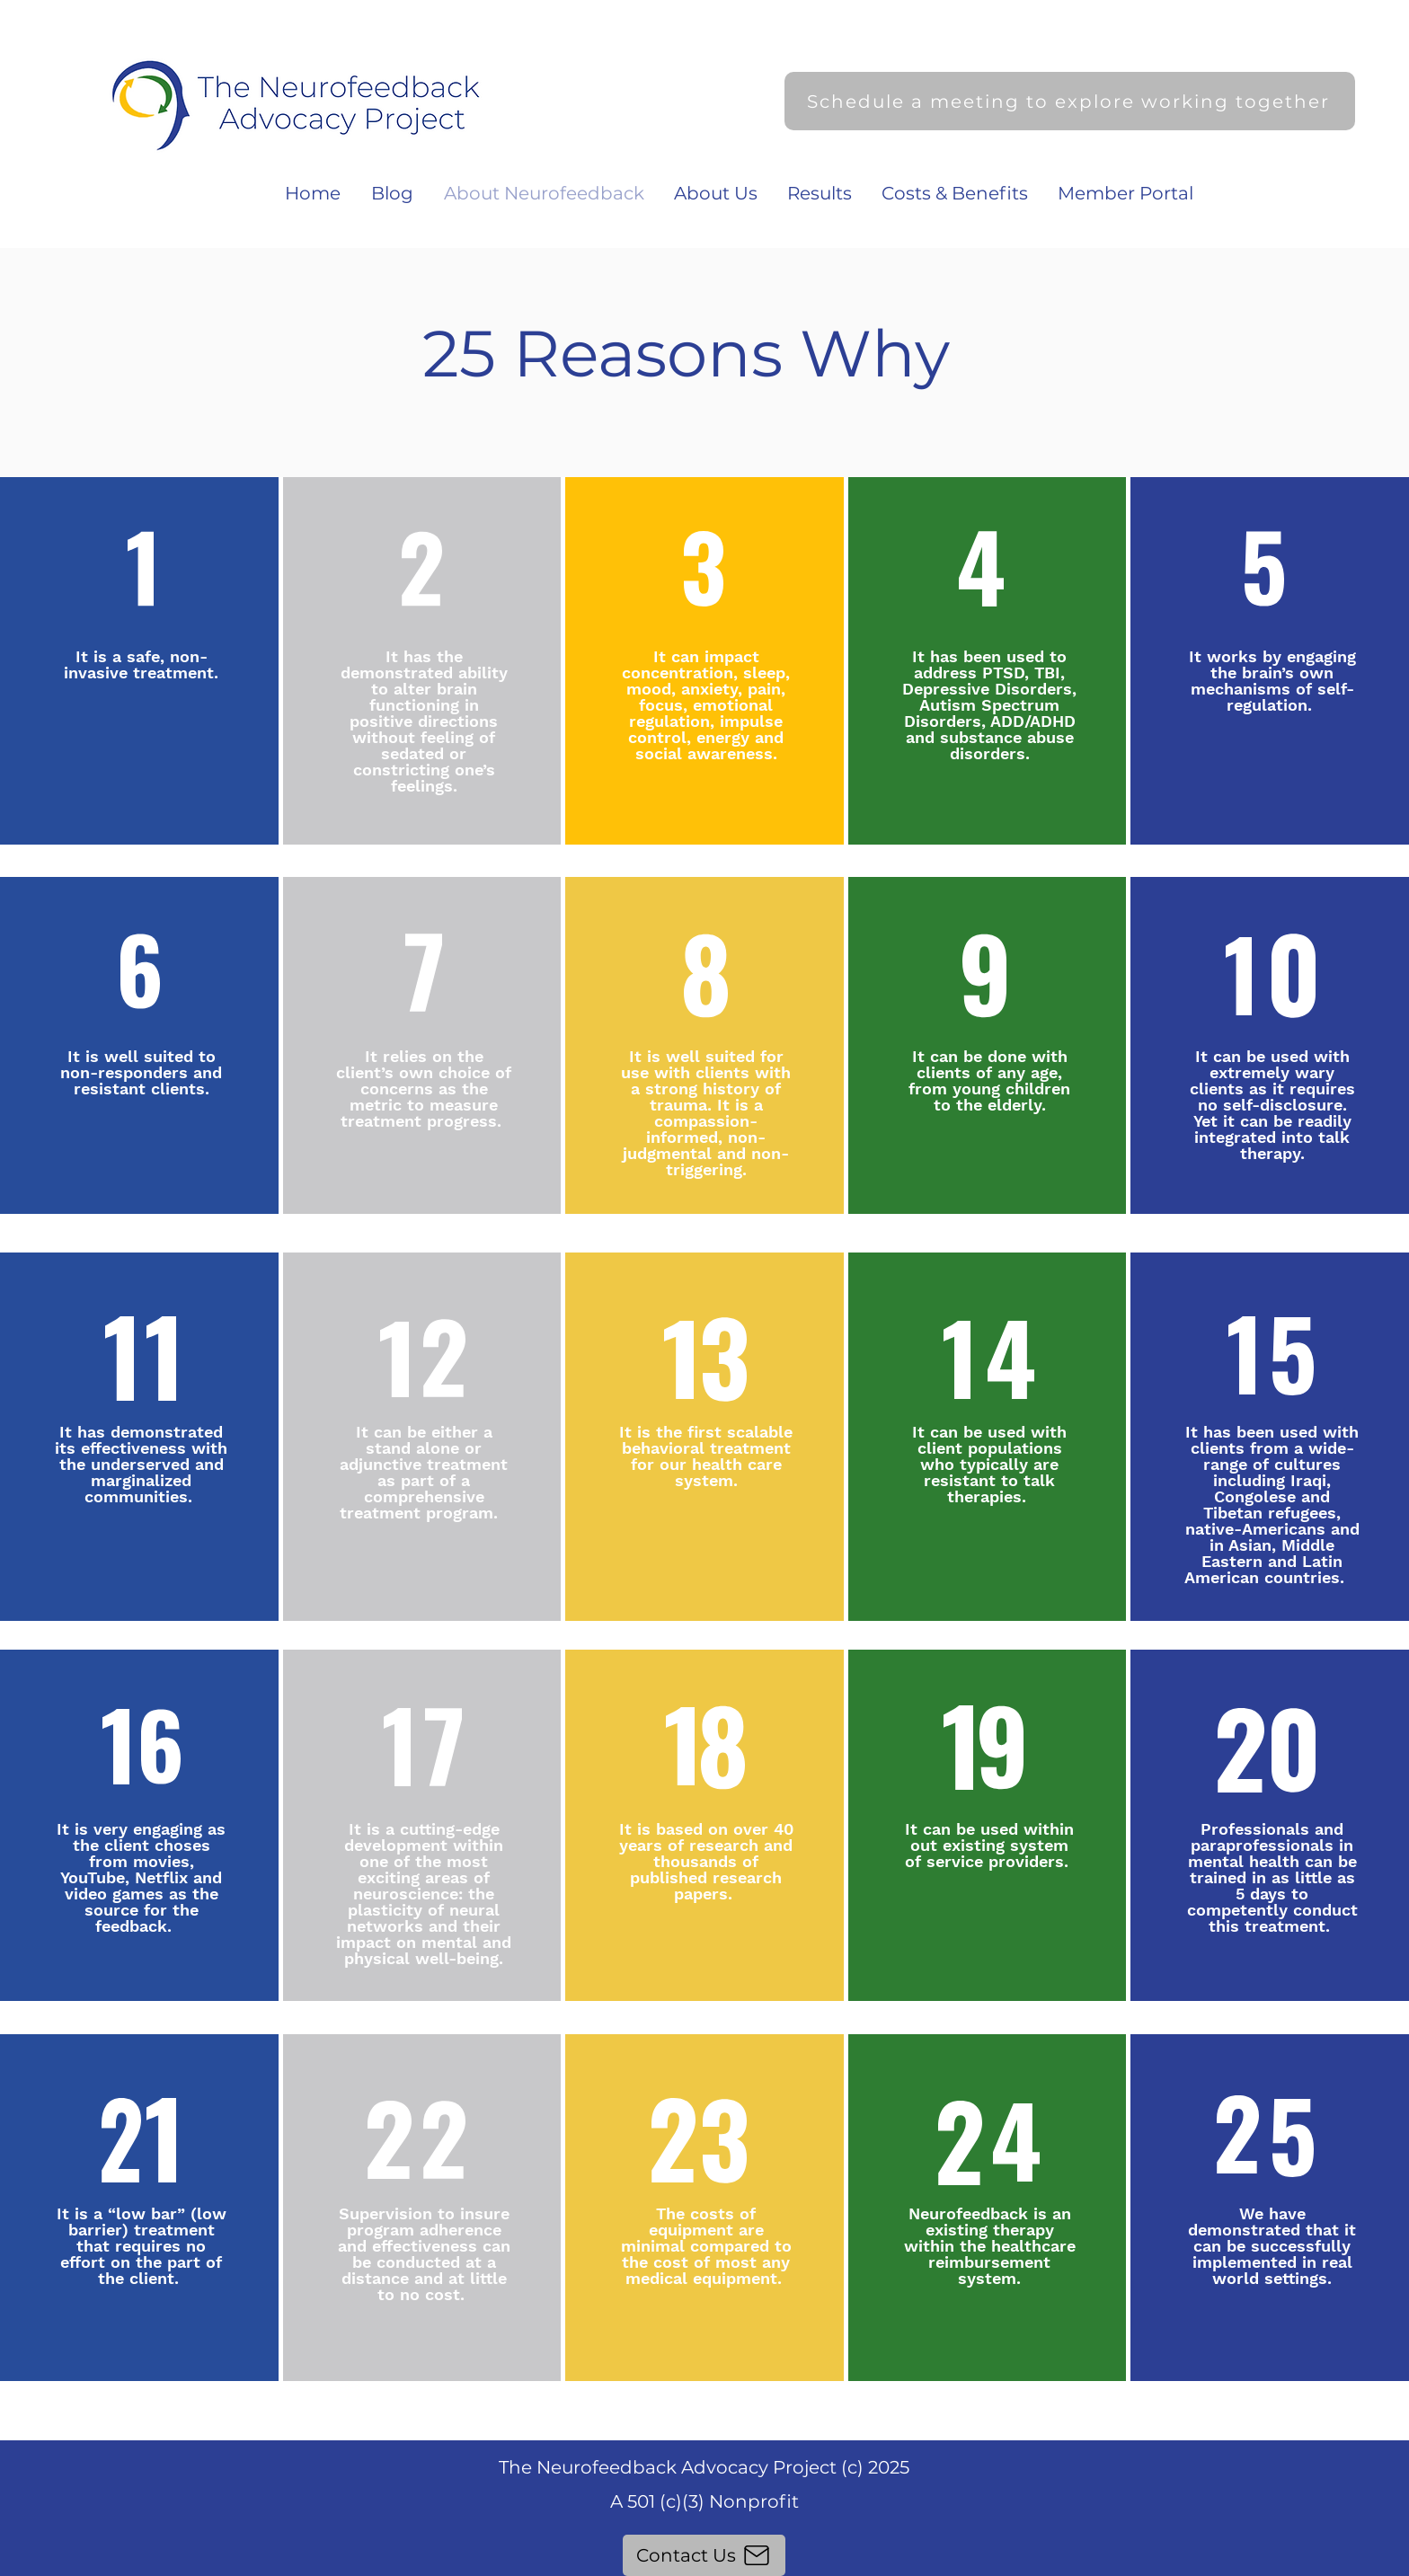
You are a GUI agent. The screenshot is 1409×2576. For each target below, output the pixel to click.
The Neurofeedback (590, 2467)
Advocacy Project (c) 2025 (795, 2467)
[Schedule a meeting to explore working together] (1069, 101)
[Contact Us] (704, 2555)
